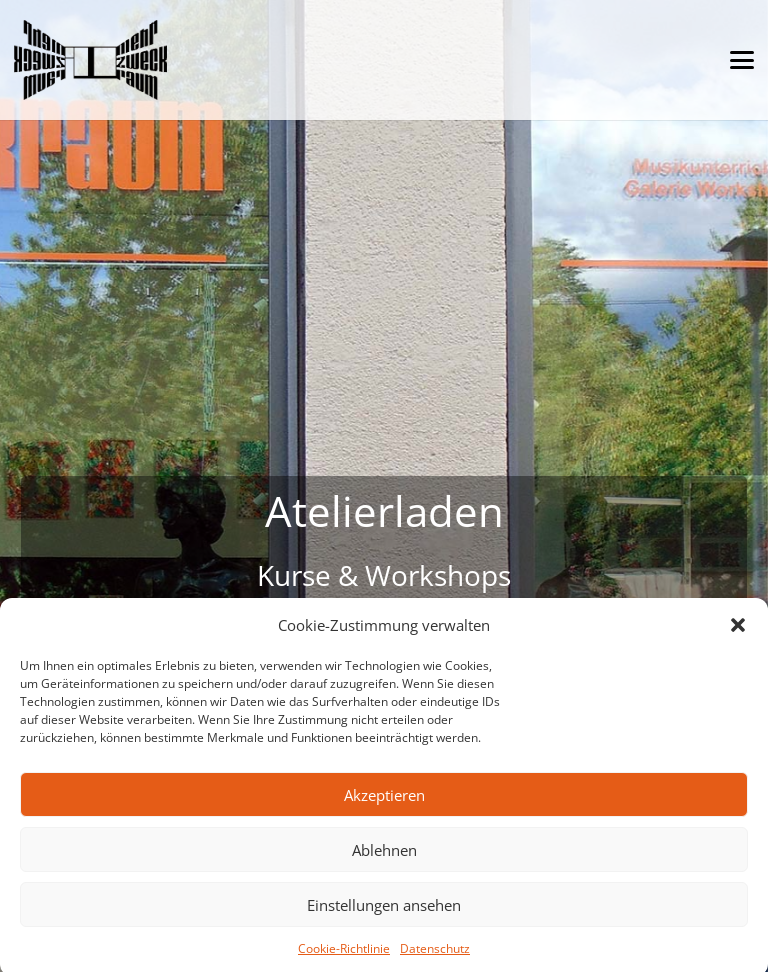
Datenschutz (435, 956)
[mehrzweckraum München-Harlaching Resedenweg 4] (90, 60)
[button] (738, 633)
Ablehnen (384, 857)
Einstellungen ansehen (384, 912)
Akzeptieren (384, 802)
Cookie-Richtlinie (344, 956)
